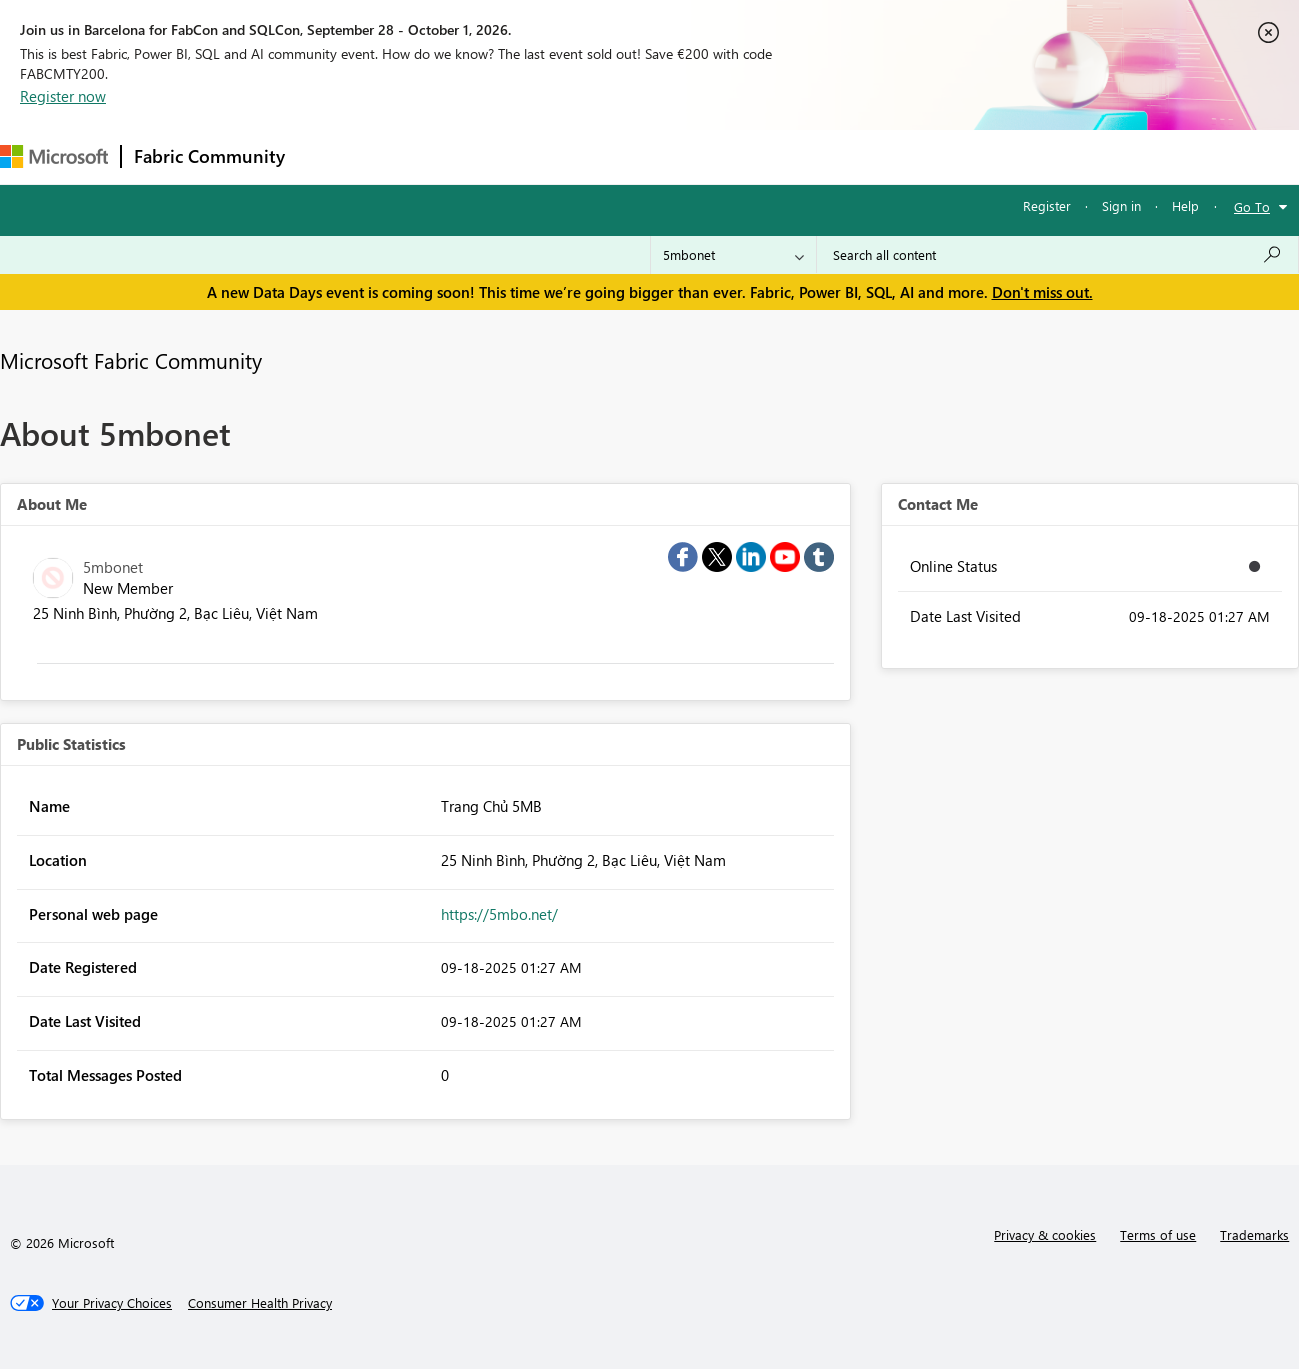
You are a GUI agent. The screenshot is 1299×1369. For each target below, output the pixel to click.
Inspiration (418, 156)
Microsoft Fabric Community (131, 360)
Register (1047, 205)
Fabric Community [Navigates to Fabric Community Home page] (209, 156)
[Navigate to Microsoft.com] (54, 156)
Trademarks (1254, 1234)
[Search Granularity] (733, 255)
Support (840, 156)
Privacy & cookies (1045, 1234)
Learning (756, 156)
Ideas (500, 156)
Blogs (679, 156)
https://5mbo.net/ (499, 914)
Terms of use (1158, 1234)
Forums (330, 156)
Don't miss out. (1042, 292)
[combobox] (1057, 255)
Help (1185, 205)
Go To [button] (1252, 206)
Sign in (1121, 205)
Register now (63, 96)
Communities (589, 156)
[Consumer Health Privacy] (260, 1303)
